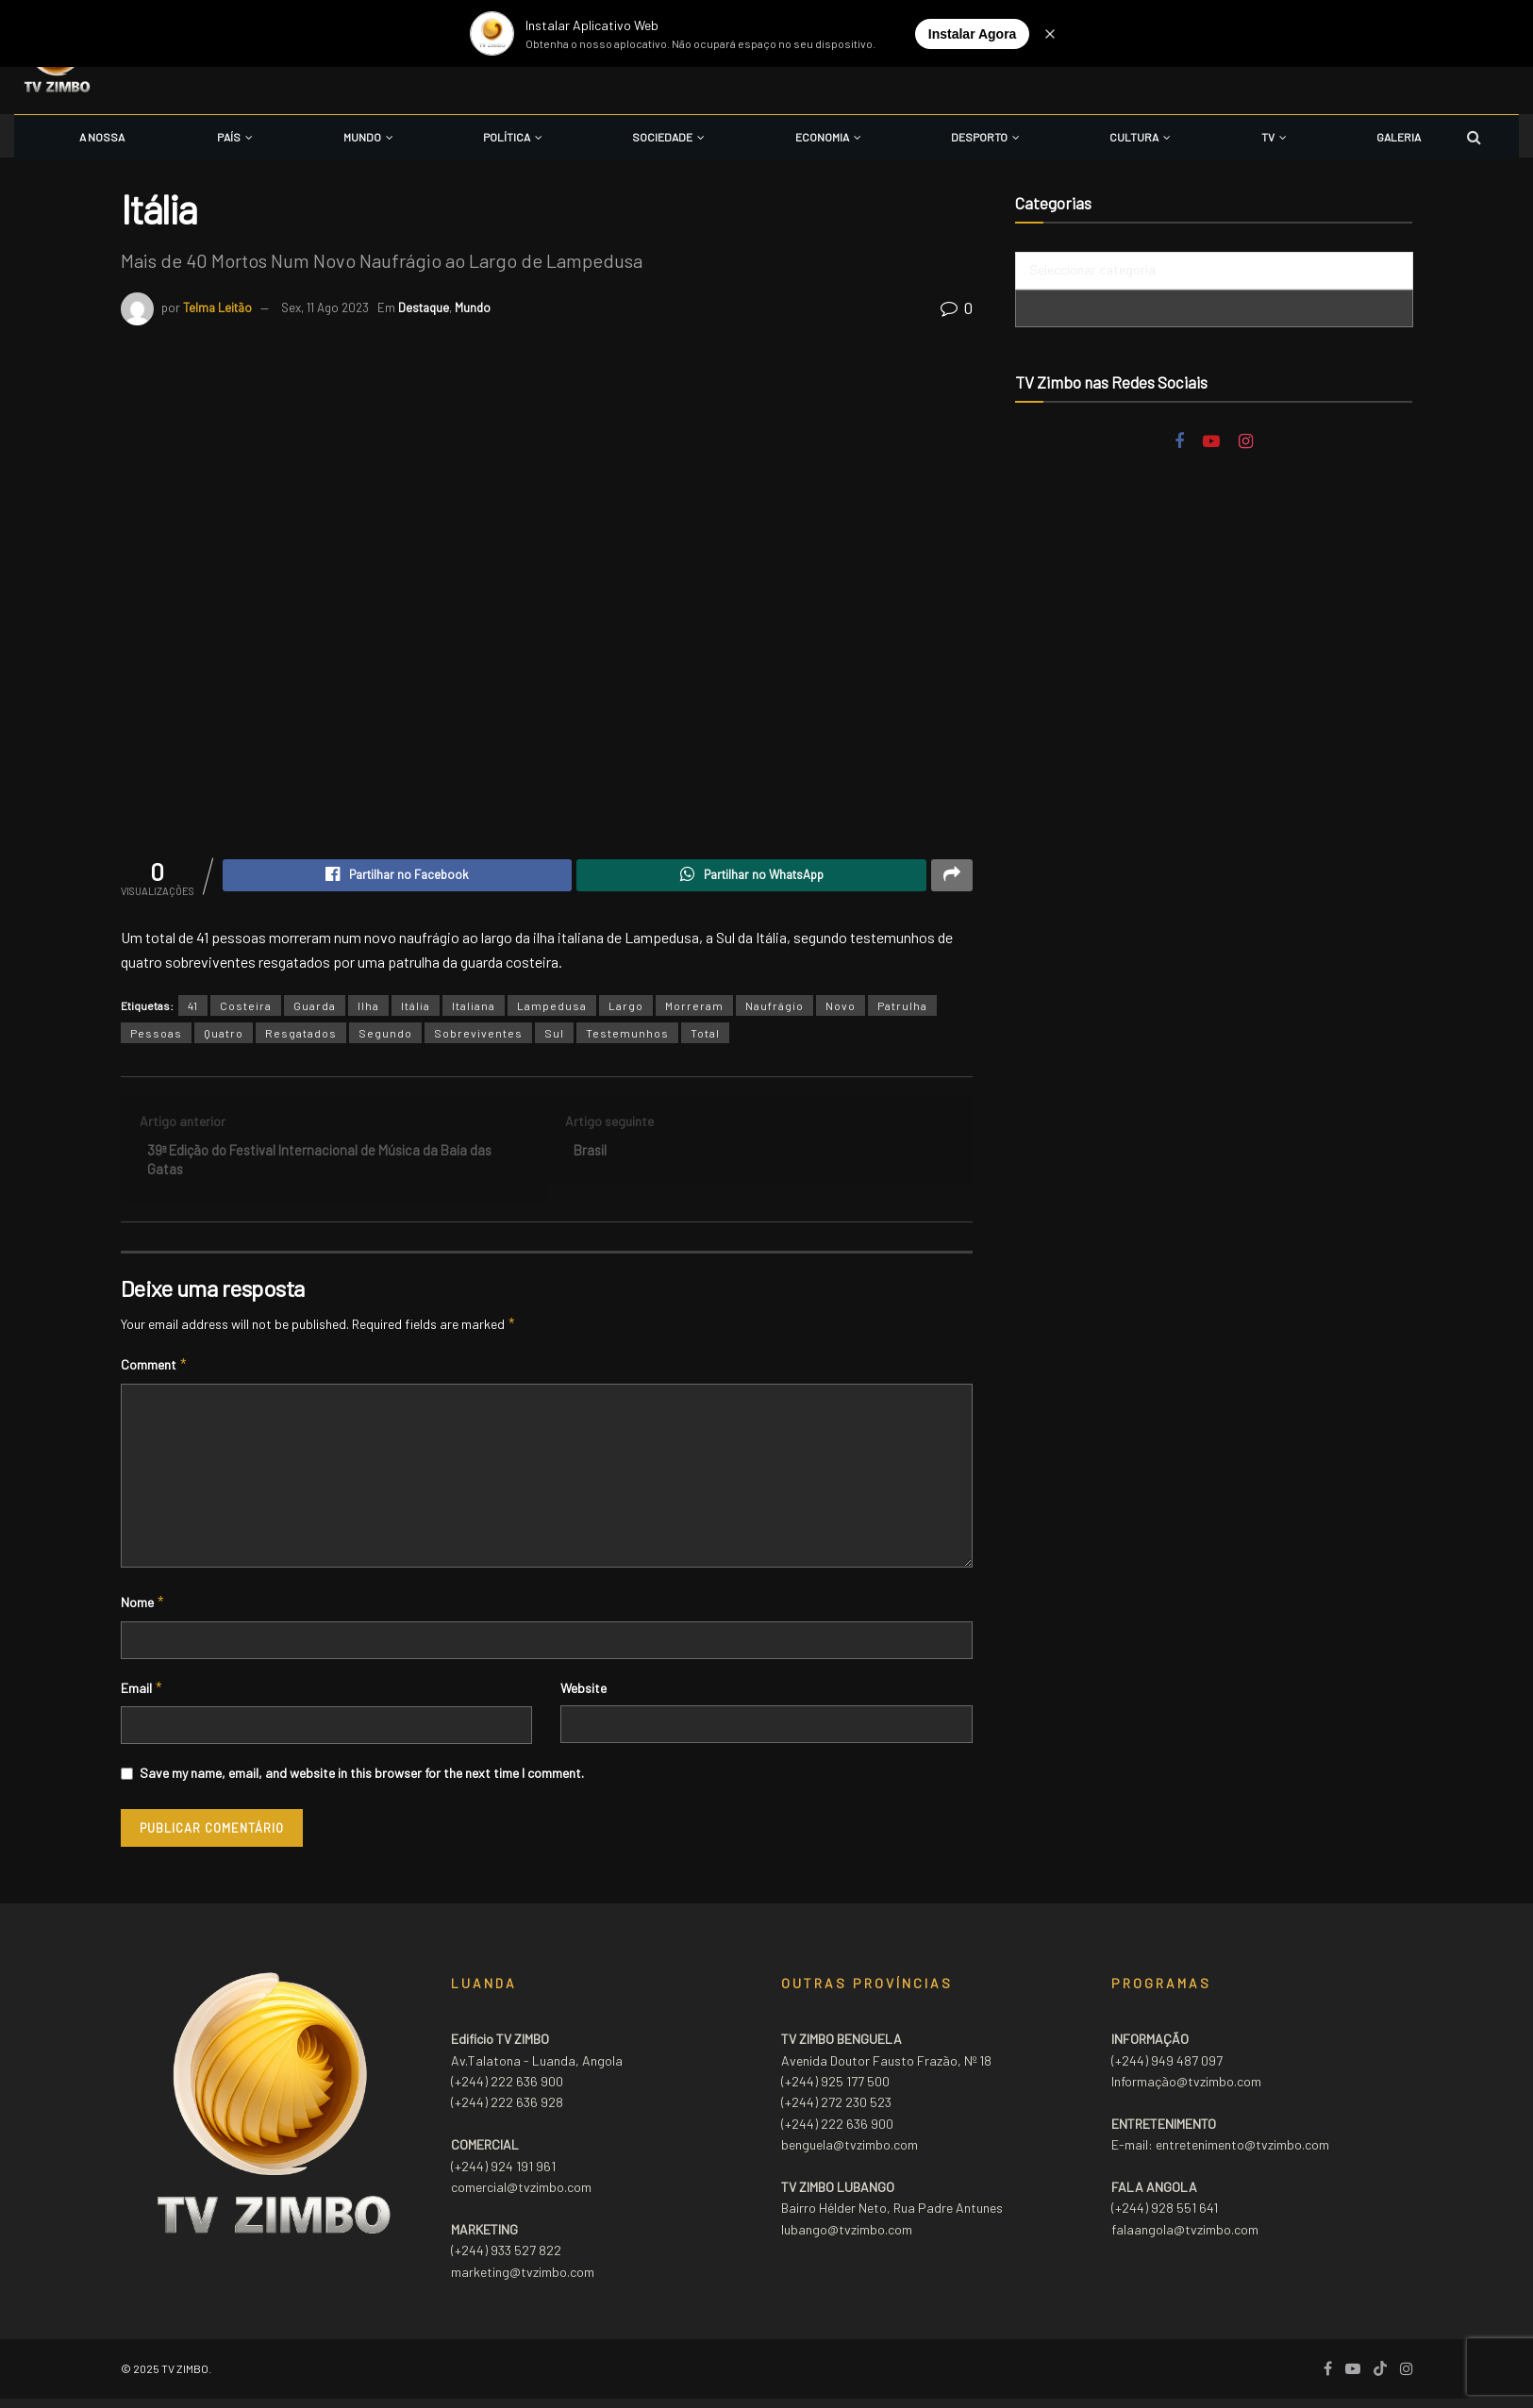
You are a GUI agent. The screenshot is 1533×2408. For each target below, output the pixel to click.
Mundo (362, 136)
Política (506, 136)
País (229, 136)
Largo (625, 1008)
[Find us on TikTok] (1380, 2377)
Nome (143, 1612)
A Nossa (102, 136)
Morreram (694, 1008)
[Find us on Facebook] (1179, 442)
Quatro (223, 1035)
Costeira (246, 1008)
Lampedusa (552, 1008)
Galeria (1398, 136)
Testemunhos (627, 1035)
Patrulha (902, 1008)
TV (1268, 136)
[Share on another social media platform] (952, 877)
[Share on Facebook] (398, 877)
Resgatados (301, 1035)
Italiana (473, 1008)
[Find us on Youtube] (1211, 442)
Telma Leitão (217, 307)
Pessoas (156, 1035)
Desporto (979, 136)
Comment (155, 1374)
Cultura (1133, 136)
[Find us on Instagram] (1246, 442)
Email (142, 1696)
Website (583, 1696)
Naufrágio (774, 1008)
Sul (554, 1035)
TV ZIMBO (184, 2376)
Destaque (423, 307)
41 (193, 1008)
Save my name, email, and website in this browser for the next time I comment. (362, 1781)
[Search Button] (1474, 136)
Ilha (368, 1008)
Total (705, 1035)
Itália (415, 1008)
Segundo (385, 1035)
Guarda (314, 1008)
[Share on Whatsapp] (751, 877)
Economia (822, 136)
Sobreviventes (478, 1035)
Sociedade (662, 136)
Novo (840, 1008)
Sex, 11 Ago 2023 (325, 307)
